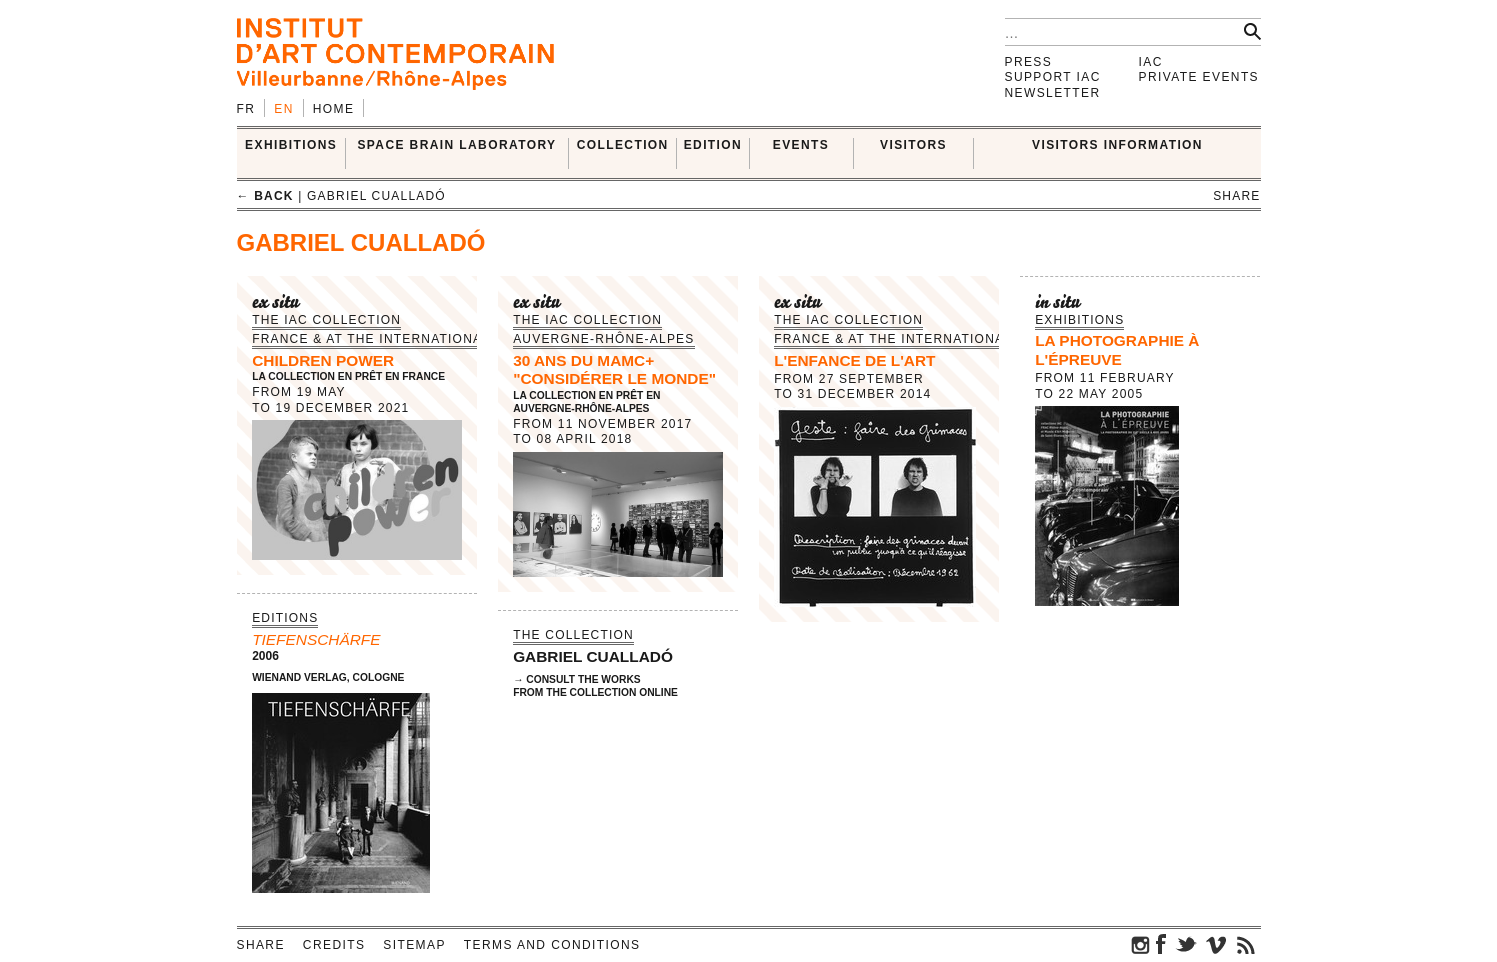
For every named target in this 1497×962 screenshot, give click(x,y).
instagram (1141, 944)
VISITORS (913, 145)
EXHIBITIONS (291, 145)
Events (801, 145)
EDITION (713, 145)
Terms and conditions (552, 945)
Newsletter (1053, 93)
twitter (1186, 944)
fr (246, 109)
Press (1029, 62)
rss (1246, 944)
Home (334, 109)
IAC (1151, 62)
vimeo (1216, 944)
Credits (334, 945)
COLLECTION (623, 145)
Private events (1199, 77)
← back (265, 196)
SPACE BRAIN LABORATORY (456, 145)
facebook (1161, 944)
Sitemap (414, 945)
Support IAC (1053, 77)
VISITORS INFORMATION (1117, 145)
